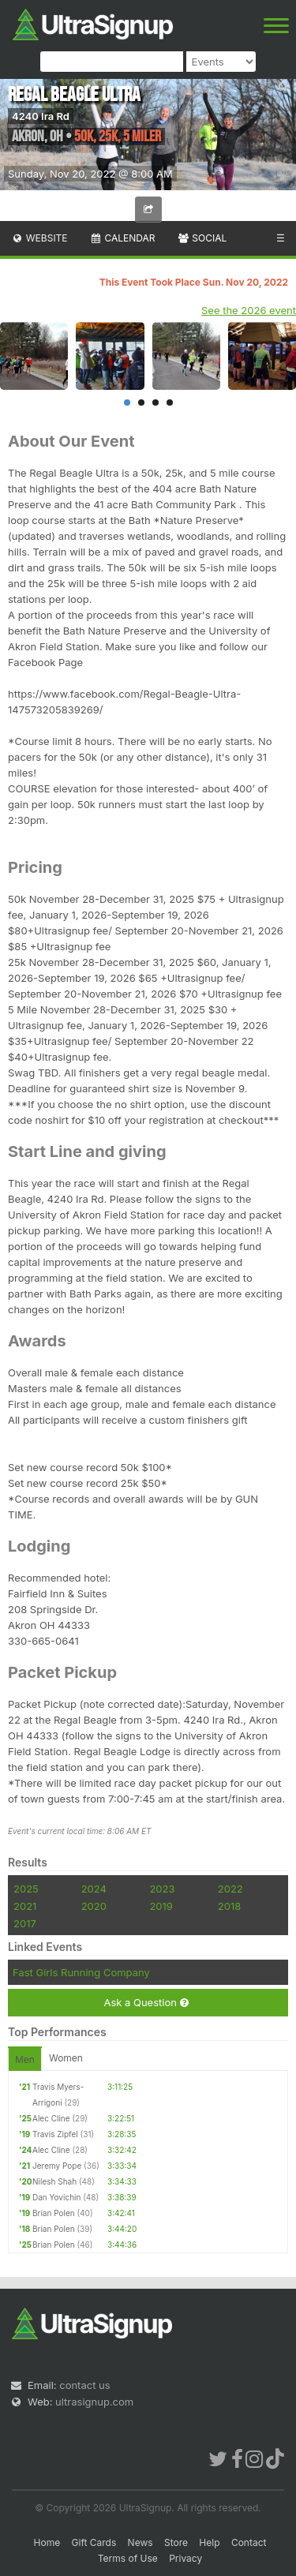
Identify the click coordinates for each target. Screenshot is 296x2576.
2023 (161, 1888)
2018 (229, 1906)
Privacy (185, 2558)
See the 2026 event (248, 310)
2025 (26, 1888)
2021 (24, 1906)
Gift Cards (94, 2542)
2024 (94, 1888)
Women (66, 2058)
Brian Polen (53, 2213)
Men (25, 2059)
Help (209, 2542)
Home (47, 2542)
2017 (24, 1923)
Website (39, 238)
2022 (230, 1888)
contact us (84, 2385)
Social (202, 238)
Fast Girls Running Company (81, 1972)
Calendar (122, 238)
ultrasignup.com (94, 2401)
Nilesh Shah (54, 2181)
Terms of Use (128, 2558)
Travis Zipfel (55, 2134)
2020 (94, 1906)
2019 (160, 1906)
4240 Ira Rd (40, 116)
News (140, 2542)
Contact (249, 2542)
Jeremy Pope (56, 2165)
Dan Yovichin (56, 2197)
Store (176, 2542)
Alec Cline (51, 2118)
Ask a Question (145, 2002)
